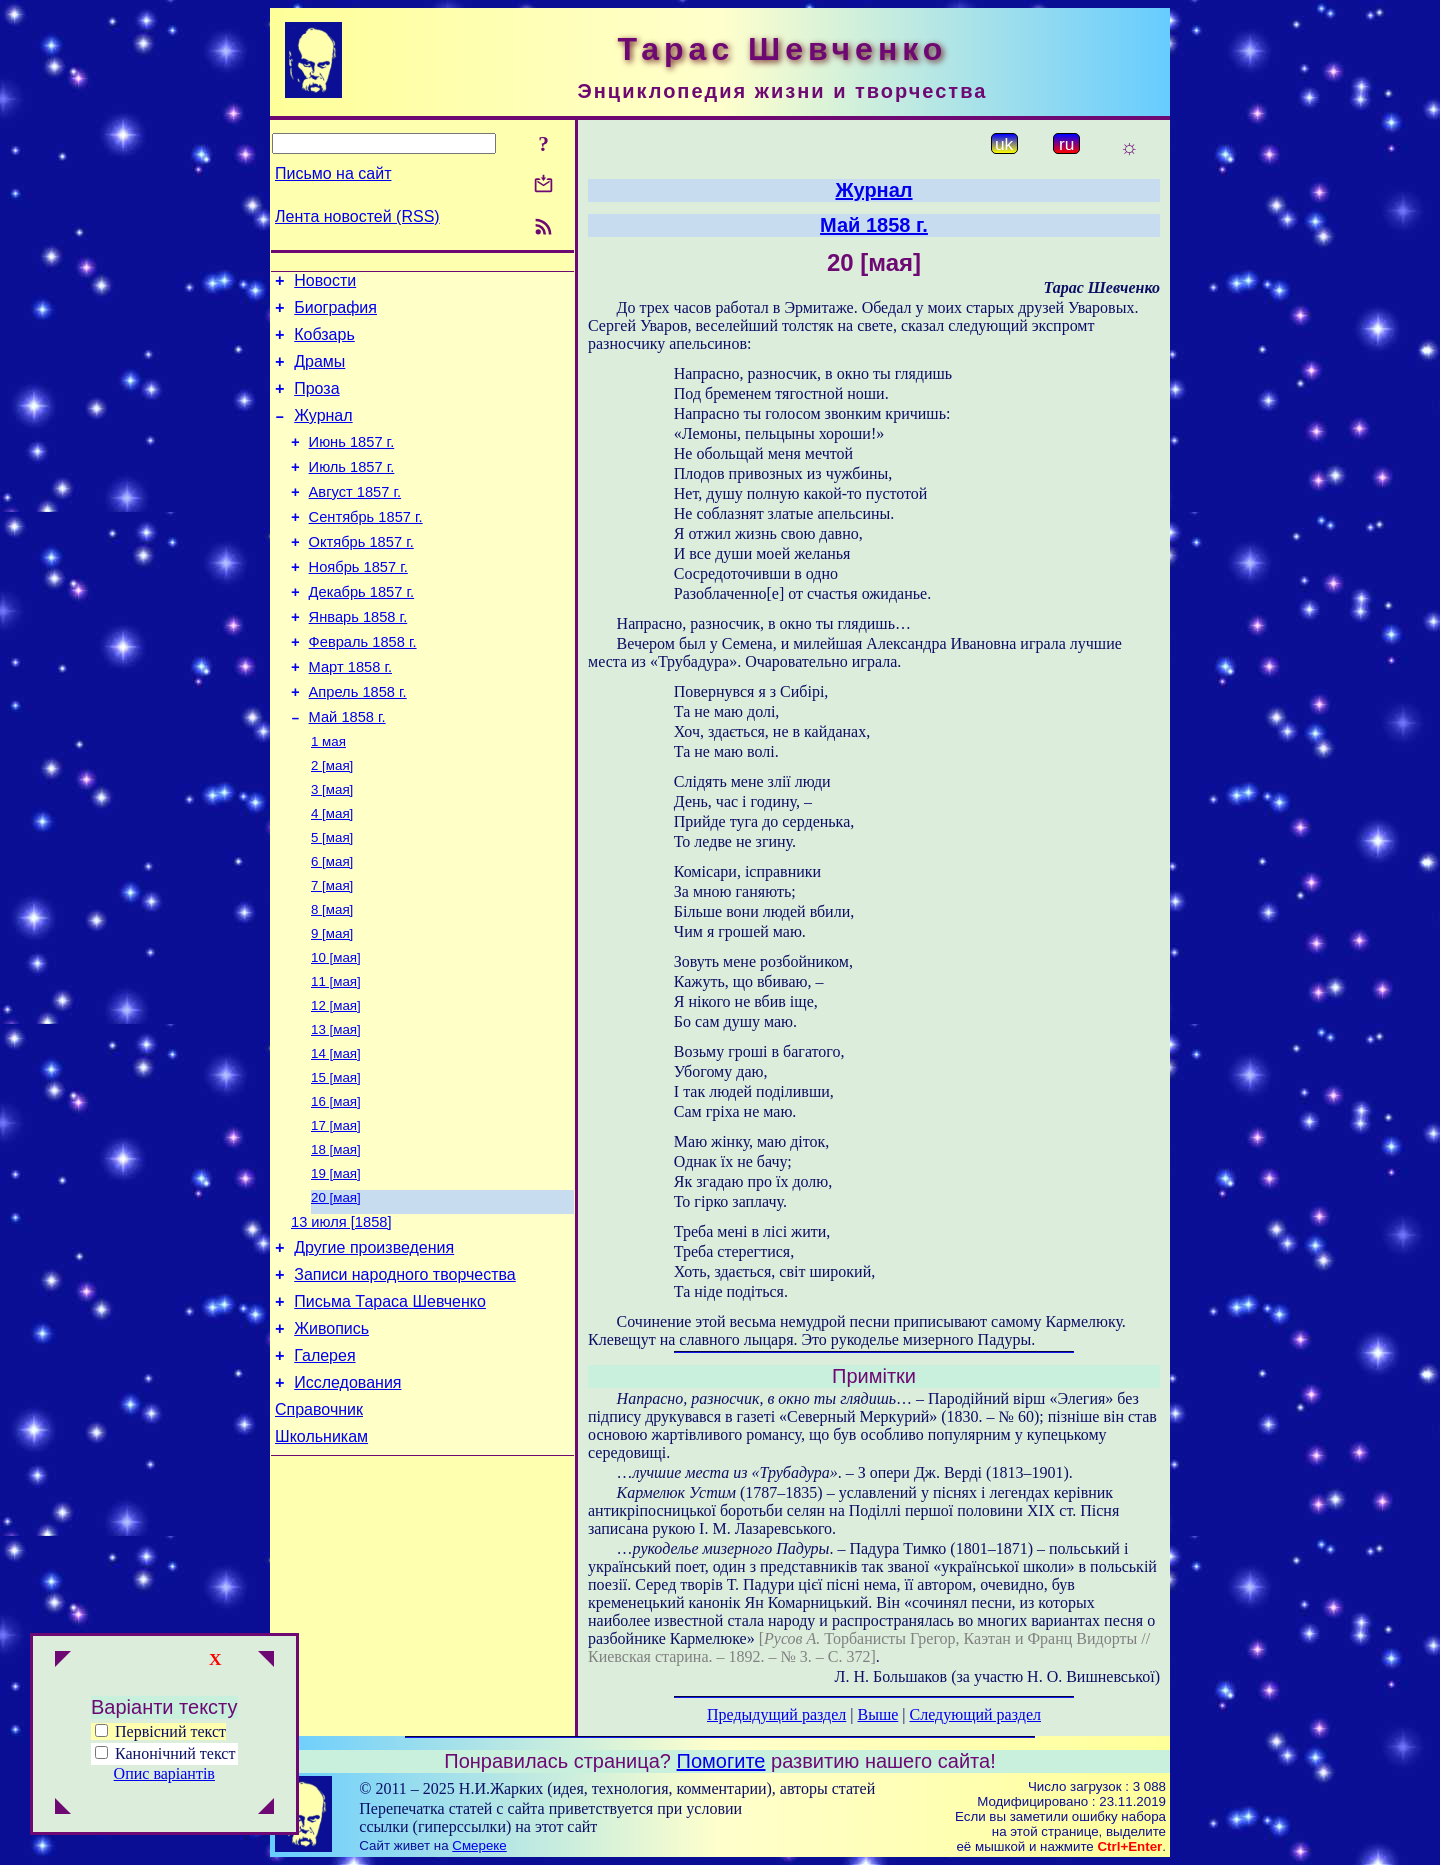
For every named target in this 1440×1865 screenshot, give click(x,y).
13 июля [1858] (341, 1319)
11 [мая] (336, 1057)
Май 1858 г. (347, 771)
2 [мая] (332, 823)
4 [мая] (332, 875)
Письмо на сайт (333, 173)
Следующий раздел (975, 1714)
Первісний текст (160, 1731)
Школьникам (321, 1557)
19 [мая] (336, 1265)
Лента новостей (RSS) (357, 216)
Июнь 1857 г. (352, 463)
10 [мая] (336, 1031)
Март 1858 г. (350, 715)
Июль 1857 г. (352, 491)
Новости (325, 283)
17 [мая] (336, 1213)
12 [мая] (336, 1083)
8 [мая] (332, 979)
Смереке (479, 1845)
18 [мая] (336, 1239)
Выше (877, 1714)
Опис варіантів (164, 1773)
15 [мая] (336, 1161)
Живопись (331, 1437)
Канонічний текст (175, 1753)
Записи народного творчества (405, 1377)
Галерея (324, 1467)
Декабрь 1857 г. (362, 631)
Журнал (323, 433)
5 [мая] (332, 901)
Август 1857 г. (355, 519)
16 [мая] (336, 1187)
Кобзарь (324, 343)
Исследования (347, 1497)
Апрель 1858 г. (358, 743)
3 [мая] (332, 849)
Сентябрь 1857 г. (366, 547)
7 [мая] (332, 953)
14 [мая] (336, 1135)
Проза (316, 403)
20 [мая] (336, 1291)
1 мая (328, 797)
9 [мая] (332, 1005)
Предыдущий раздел (776, 1714)
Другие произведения (374, 1347)
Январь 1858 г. (358, 659)
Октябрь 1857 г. (361, 575)
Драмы (319, 373)
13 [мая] (336, 1109)
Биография (335, 313)
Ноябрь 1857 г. (358, 603)
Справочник (319, 1527)
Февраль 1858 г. (363, 687)
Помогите (721, 1761)
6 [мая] (332, 927)
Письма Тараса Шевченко (390, 1407)
